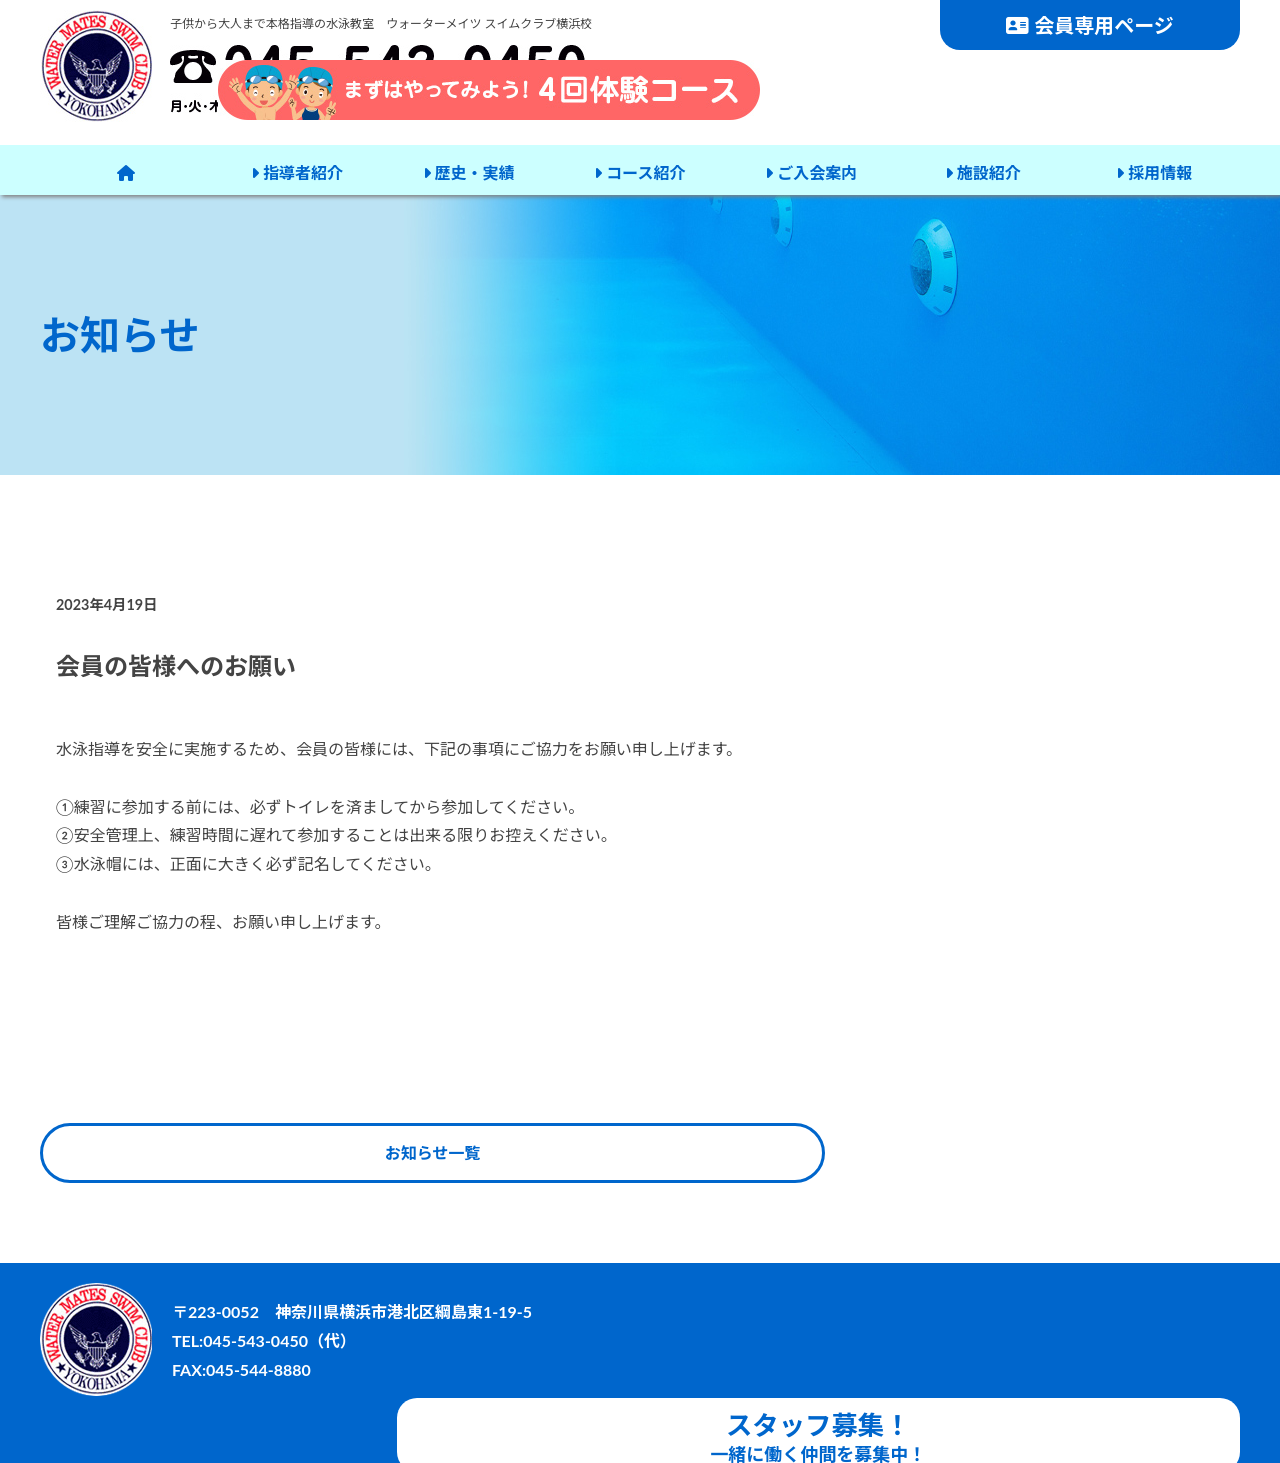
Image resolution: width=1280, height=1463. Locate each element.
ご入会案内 (810, 169)
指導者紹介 (297, 169)
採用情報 (1152, 169)
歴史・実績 (468, 169)
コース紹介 (638, 169)
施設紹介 (981, 169)
